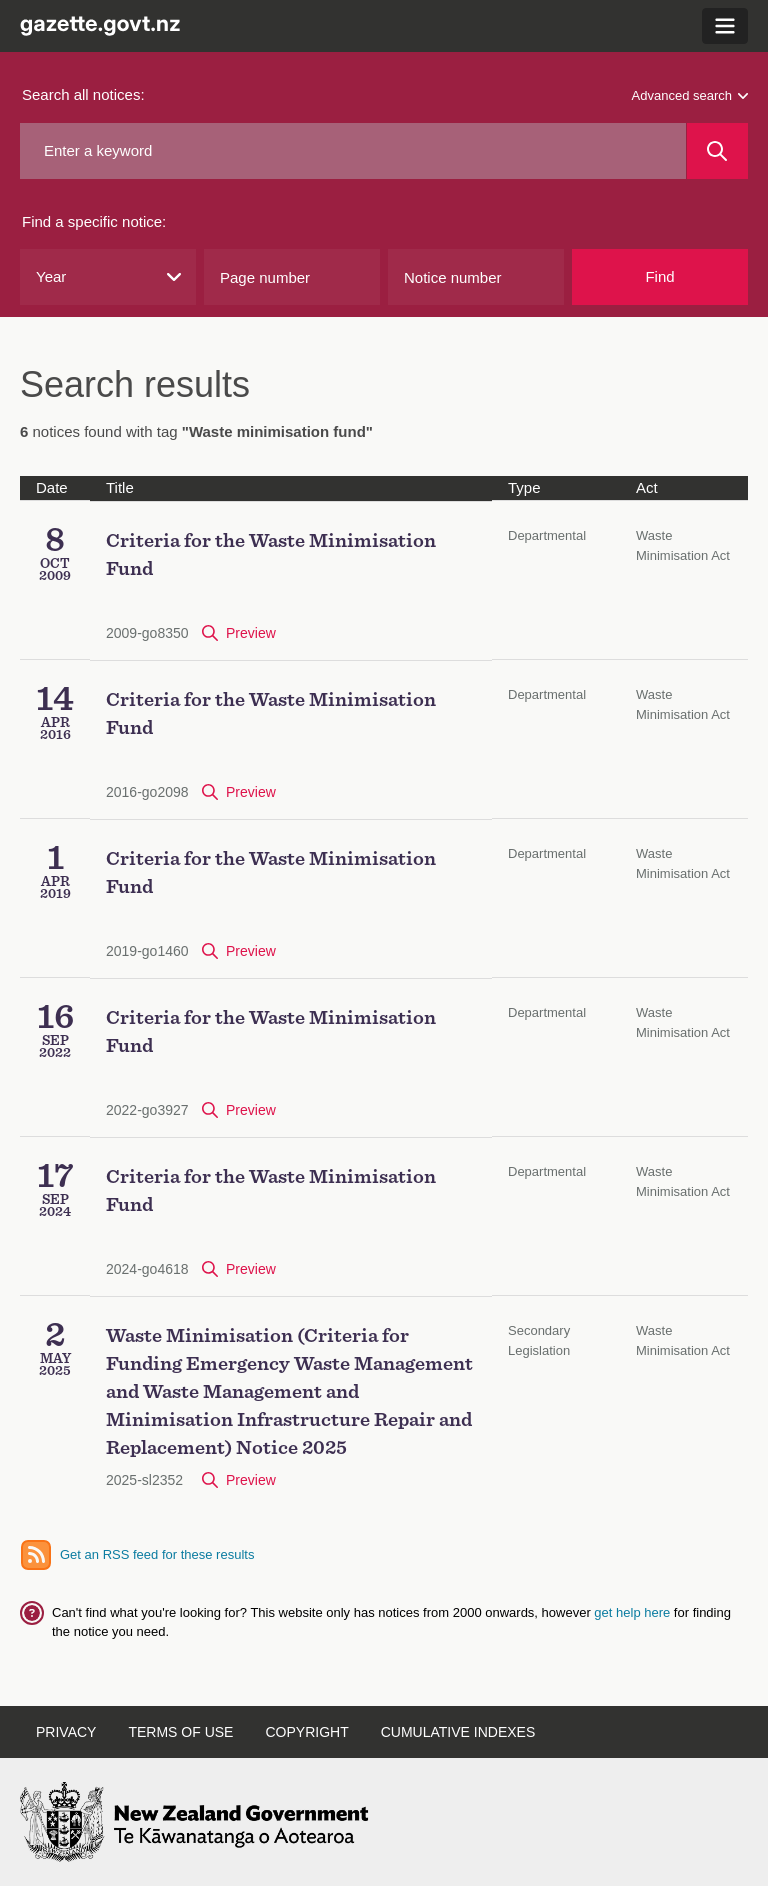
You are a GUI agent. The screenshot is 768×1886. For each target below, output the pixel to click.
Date (52, 487)
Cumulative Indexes (458, 1732)
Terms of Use (180, 1732)
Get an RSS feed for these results (157, 1554)
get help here (634, 1612)
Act (647, 487)
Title (120, 487)
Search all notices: (83, 94)
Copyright (306, 1732)
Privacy (66, 1732)
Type (524, 487)
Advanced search (690, 95)
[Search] (717, 151)
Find (659, 276)
